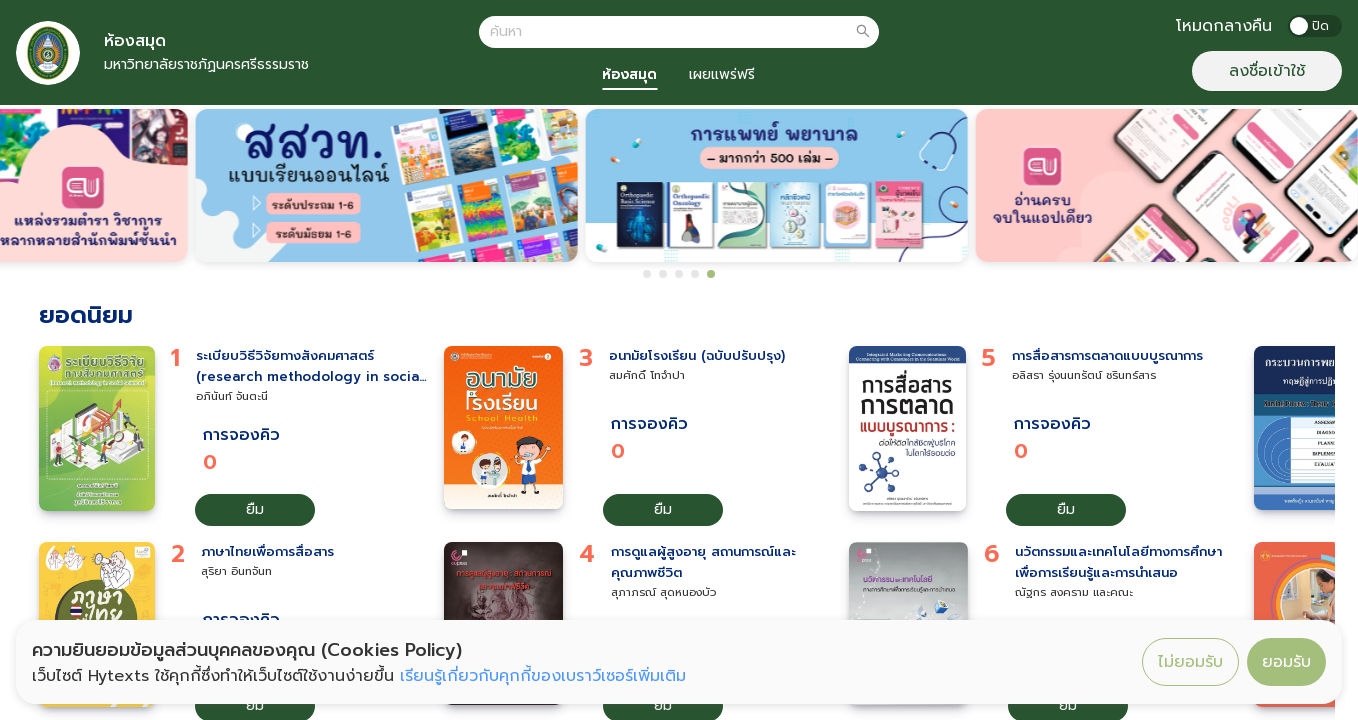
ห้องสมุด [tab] (629, 74)
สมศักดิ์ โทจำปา (647, 375)
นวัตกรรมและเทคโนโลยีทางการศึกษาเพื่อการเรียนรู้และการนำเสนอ (1118, 562)
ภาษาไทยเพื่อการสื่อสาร (267, 552)
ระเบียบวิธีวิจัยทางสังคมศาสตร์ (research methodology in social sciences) (309, 367)
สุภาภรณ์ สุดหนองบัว (663, 592)
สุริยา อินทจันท (236, 571)
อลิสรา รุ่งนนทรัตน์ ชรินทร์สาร (1084, 375)
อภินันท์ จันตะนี (232, 396)
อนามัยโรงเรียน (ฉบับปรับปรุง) (697, 356)
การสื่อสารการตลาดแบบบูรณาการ (1107, 356)
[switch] (1315, 26)
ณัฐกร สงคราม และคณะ (1074, 592)
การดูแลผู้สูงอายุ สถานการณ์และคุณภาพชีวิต (703, 562)
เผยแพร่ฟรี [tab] (722, 74)
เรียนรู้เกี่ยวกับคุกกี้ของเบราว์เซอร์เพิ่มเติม (543, 676)
